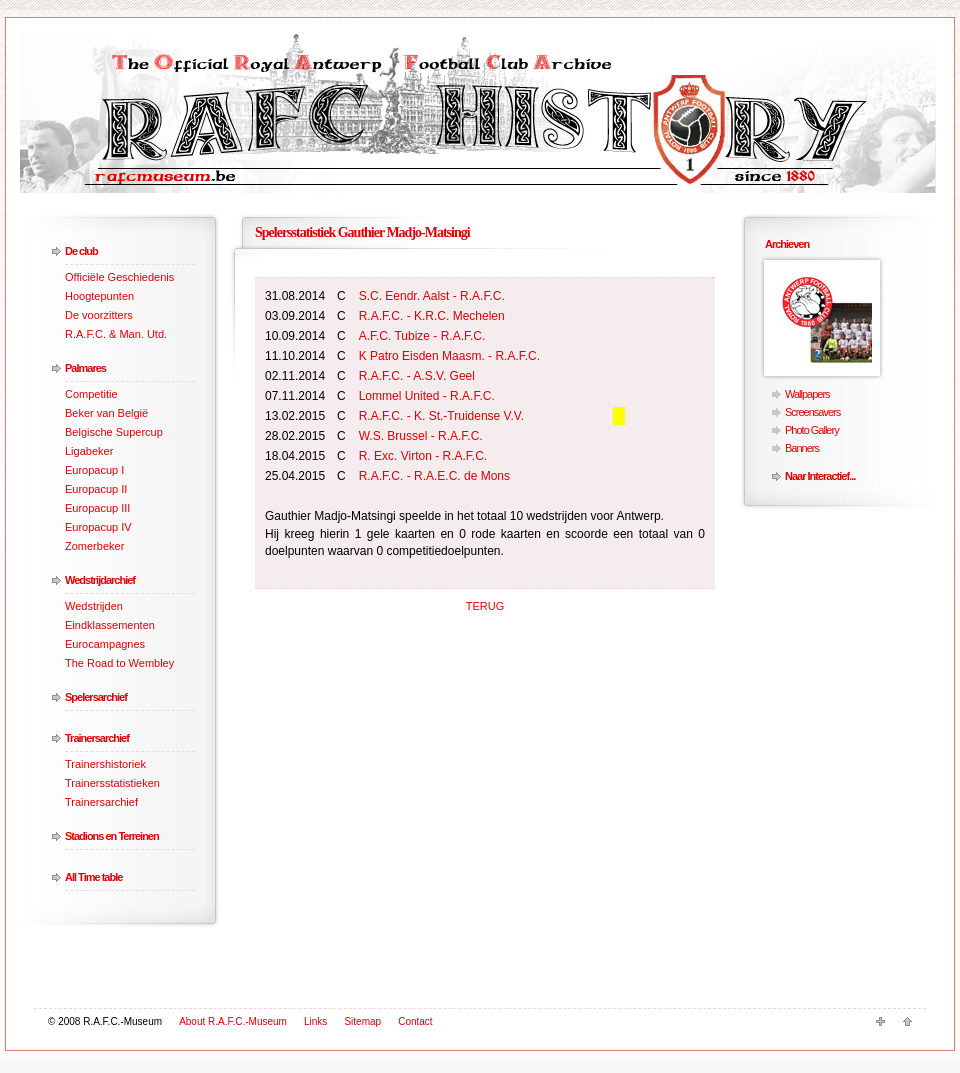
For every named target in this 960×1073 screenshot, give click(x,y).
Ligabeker (89, 451)
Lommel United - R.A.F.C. (427, 396)
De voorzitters (99, 315)
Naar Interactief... (820, 476)
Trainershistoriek (105, 764)
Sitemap (362, 1021)
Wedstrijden (94, 606)
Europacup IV (98, 527)
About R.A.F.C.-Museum (233, 1021)
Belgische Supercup (114, 432)
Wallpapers (807, 394)
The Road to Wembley (119, 663)
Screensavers (812, 412)
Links (315, 1021)
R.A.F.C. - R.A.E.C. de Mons (434, 476)
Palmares (85, 368)
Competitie (91, 394)
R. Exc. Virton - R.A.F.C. (423, 456)
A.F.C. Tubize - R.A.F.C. (422, 336)
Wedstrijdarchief (100, 580)
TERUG (485, 606)
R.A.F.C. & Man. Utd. (116, 334)
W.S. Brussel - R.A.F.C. (421, 436)
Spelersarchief (96, 697)
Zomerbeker (94, 546)
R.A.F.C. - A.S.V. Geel (417, 376)
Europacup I (94, 470)
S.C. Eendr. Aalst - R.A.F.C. (432, 296)
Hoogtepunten (99, 296)
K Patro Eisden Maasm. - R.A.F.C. (449, 356)
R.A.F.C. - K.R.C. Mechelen (432, 316)
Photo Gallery (812, 430)
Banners (802, 448)
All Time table (93, 877)
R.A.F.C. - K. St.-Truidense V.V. (441, 416)
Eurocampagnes (105, 644)
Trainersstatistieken (112, 783)
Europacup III (97, 508)
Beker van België (106, 413)
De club (81, 251)
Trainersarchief (97, 738)
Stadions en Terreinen (112, 836)
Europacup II (96, 489)
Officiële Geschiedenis (119, 277)
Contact (415, 1021)
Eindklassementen (110, 625)
